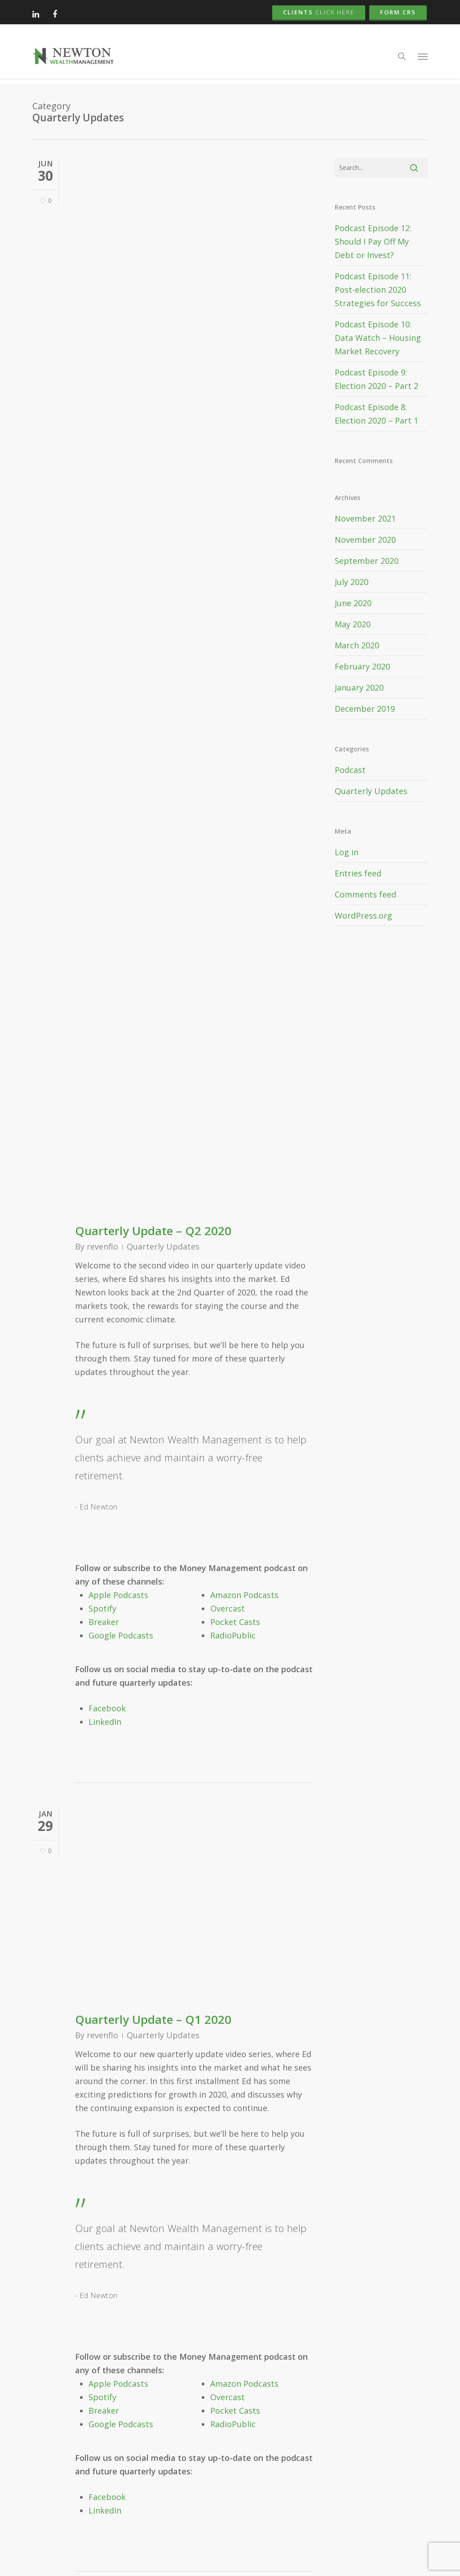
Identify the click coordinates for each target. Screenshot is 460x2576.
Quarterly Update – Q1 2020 (153, 2019)
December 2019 (365, 708)
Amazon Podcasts (244, 1594)
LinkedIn (104, 1721)
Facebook (107, 1708)
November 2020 (365, 539)
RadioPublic (233, 1635)
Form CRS (398, 12)
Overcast (227, 1608)
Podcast (350, 769)
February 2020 (362, 666)
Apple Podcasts (118, 1594)
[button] (423, 58)
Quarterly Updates (163, 1246)
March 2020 (357, 645)
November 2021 (365, 518)
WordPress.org (363, 915)
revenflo (102, 1246)
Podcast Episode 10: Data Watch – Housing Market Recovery (378, 338)
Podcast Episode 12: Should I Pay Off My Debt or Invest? (373, 241)
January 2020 (359, 687)
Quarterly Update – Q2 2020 (153, 1231)
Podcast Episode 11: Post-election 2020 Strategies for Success (378, 289)
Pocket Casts (235, 1621)
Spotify (102, 1608)
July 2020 (351, 581)
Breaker (103, 1621)
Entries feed (358, 873)
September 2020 (366, 560)
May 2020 (353, 624)
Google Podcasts (120, 1635)
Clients (318, 12)
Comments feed (365, 894)
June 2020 (353, 603)
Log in (346, 852)
